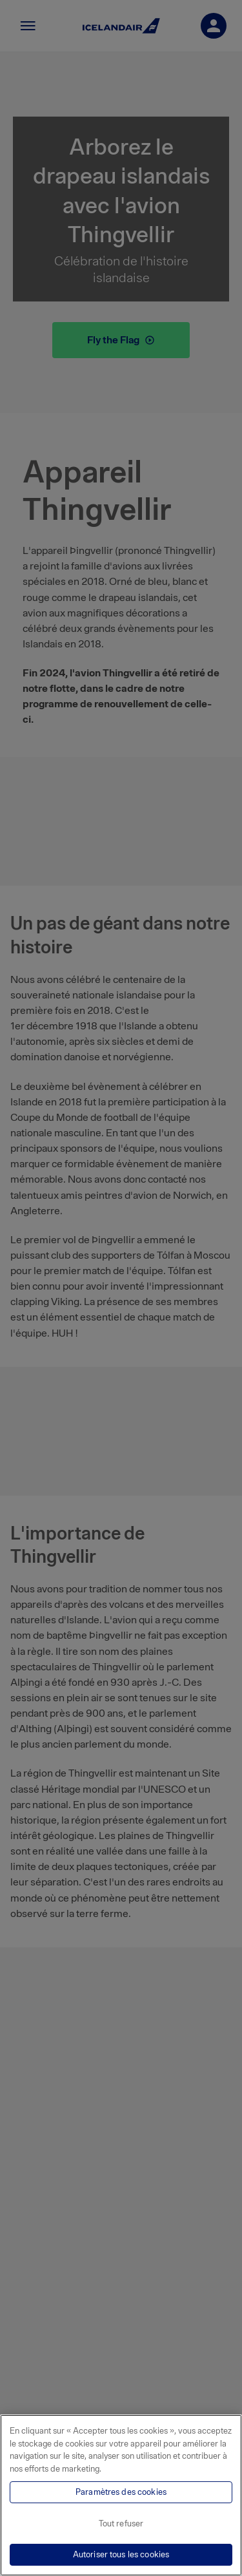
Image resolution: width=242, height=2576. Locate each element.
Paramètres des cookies (121, 2492)
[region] (121, 2495)
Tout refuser (121, 2523)
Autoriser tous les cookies (121, 2554)
